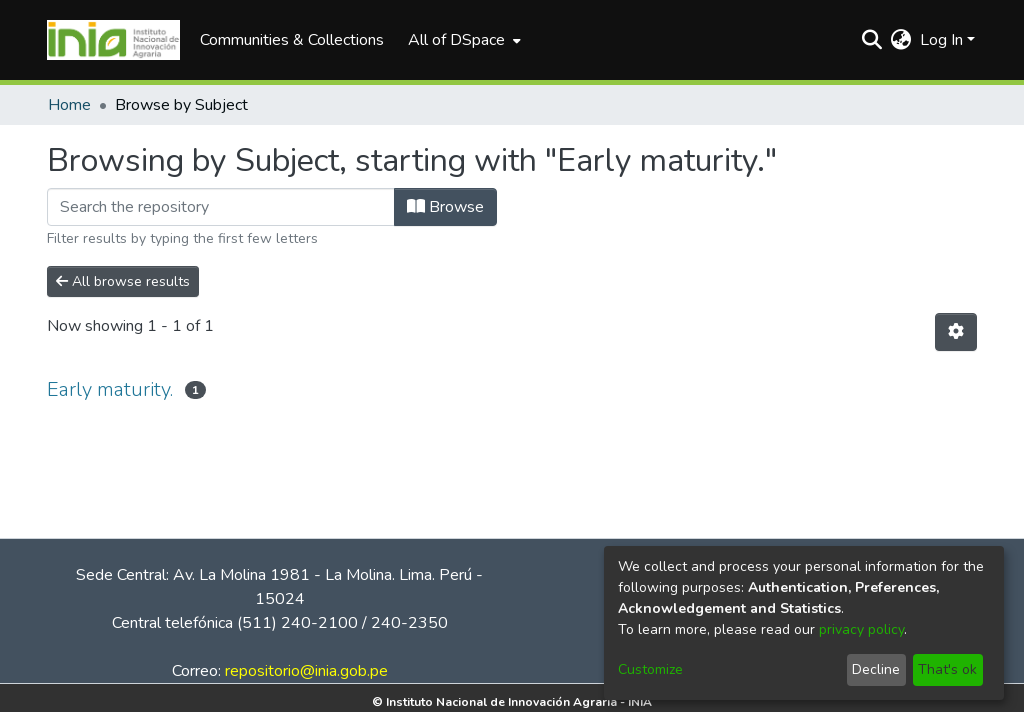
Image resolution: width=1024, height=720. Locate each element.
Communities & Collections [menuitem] (292, 40)
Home (69, 105)
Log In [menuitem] (941, 40)
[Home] (113, 40)
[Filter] (221, 207)
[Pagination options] (956, 332)
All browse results (123, 281)
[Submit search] (872, 40)
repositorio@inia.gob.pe (306, 671)
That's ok (947, 669)
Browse (445, 207)
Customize (650, 669)
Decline (876, 669)
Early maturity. (110, 389)
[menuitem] (462, 40)
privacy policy (861, 629)
